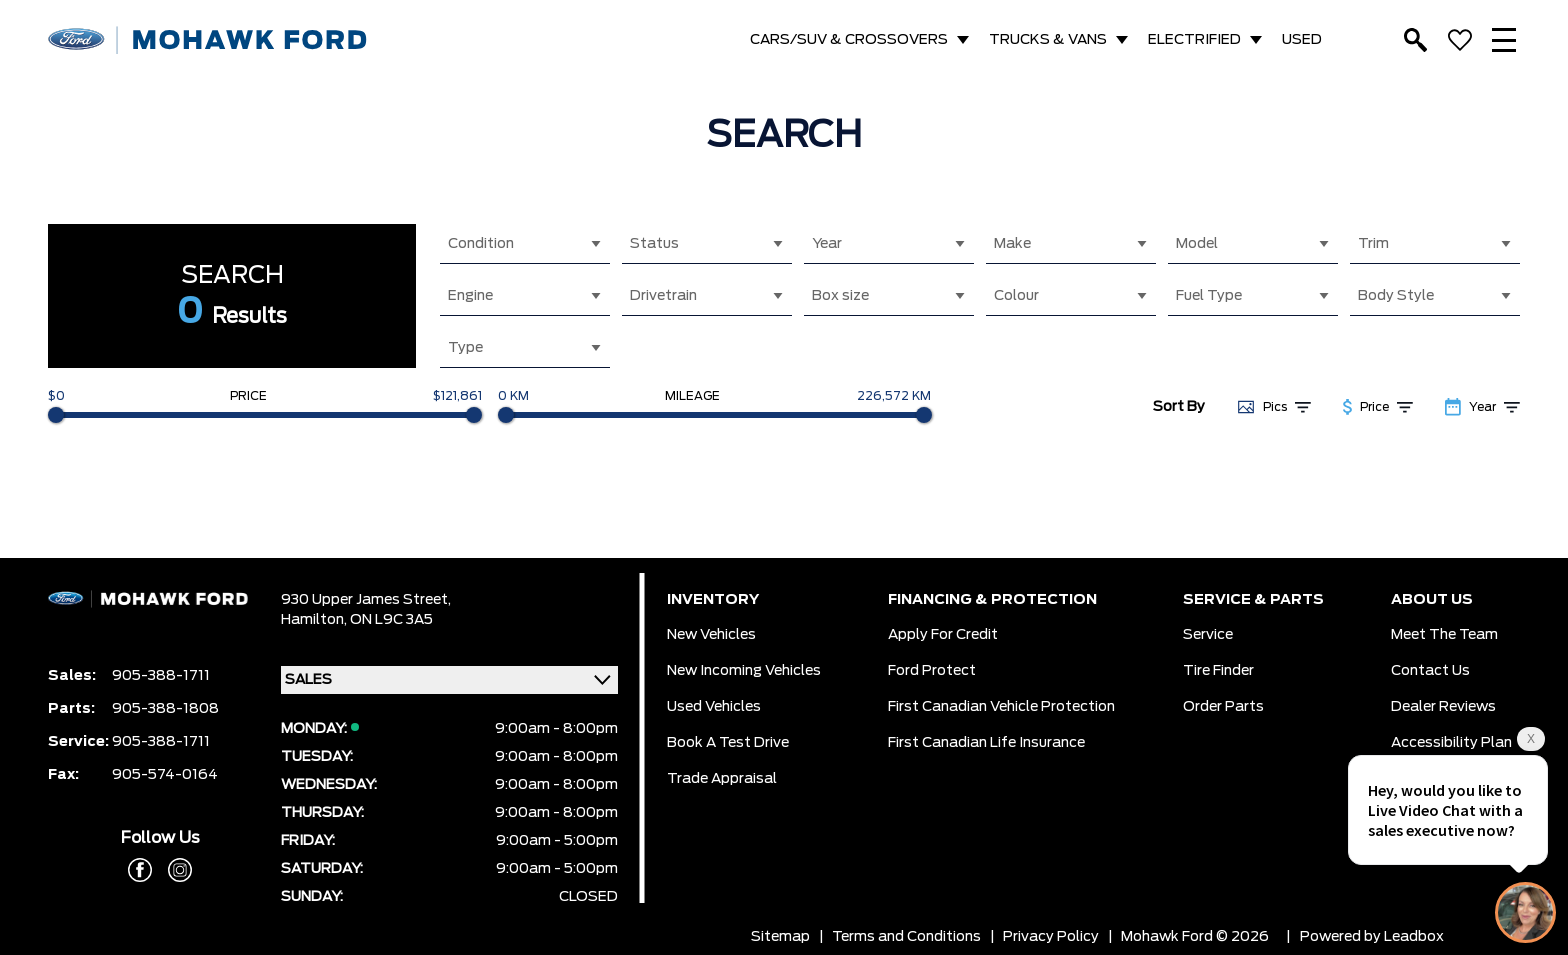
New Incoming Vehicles (744, 671)
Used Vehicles (714, 707)
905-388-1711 (161, 676)
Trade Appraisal (722, 779)
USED (1302, 40)
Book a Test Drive (728, 743)
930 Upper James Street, (366, 600)
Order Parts (1223, 707)
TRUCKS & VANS (1048, 40)
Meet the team (1444, 635)
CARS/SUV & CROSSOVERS (849, 40)
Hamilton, (315, 620)
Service (1208, 635)
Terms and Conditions (906, 937)
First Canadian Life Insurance (986, 743)
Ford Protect (932, 671)
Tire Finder (1218, 671)
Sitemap (780, 937)
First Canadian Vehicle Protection (1001, 707)
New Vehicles (711, 635)
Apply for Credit (943, 635)
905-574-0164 (165, 775)
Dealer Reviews (1443, 707)
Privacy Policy (1051, 937)
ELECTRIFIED (1194, 40)
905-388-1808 (165, 709)
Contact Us (1430, 671)
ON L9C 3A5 (391, 620)
